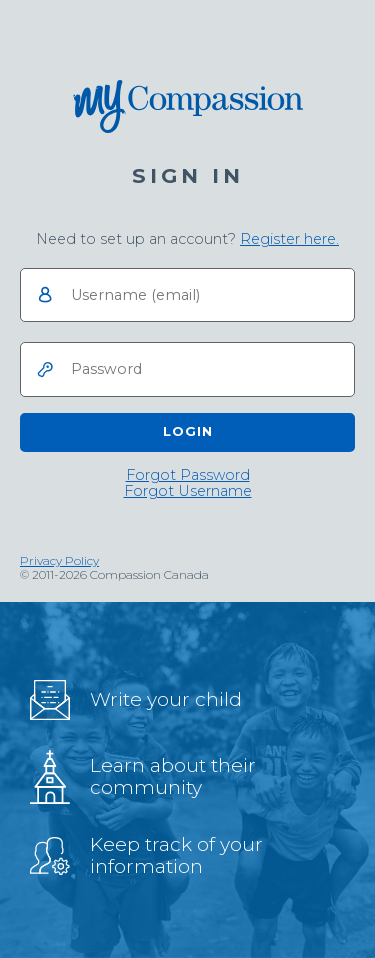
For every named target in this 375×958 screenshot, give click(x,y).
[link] (289, 239)
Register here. (289, 239)
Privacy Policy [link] (59, 560)
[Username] (187, 295)
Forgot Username (188, 491)
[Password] (187, 369)
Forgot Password (188, 475)
